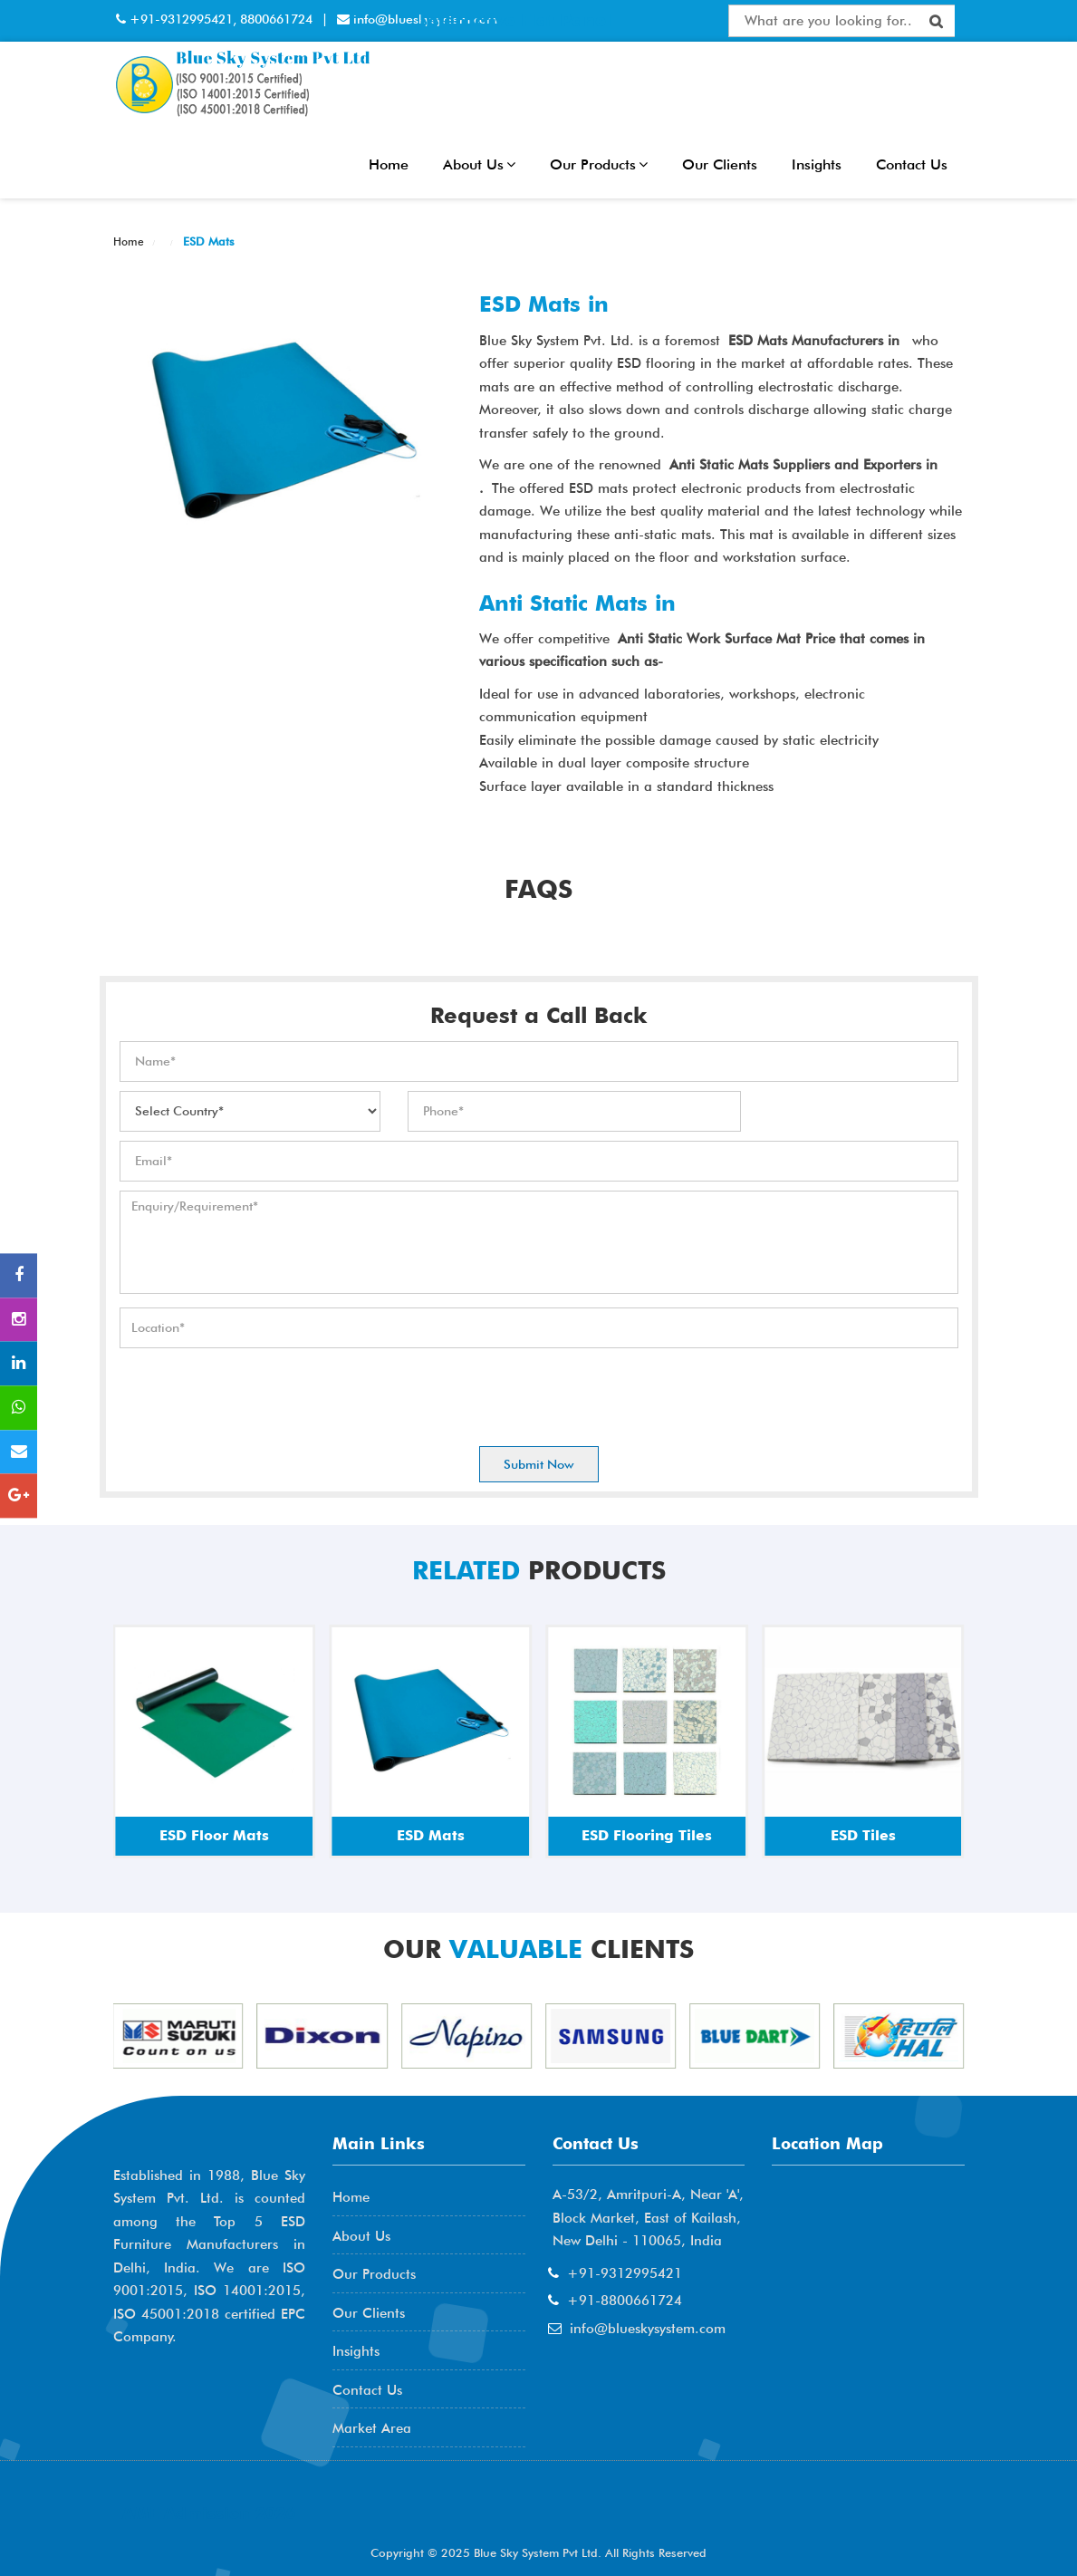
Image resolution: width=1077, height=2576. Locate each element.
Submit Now (539, 1464)
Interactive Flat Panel (515, 20)
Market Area (371, 2428)
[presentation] (257, 1392)
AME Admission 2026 (208, 2513)
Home (389, 164)
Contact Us (911, 164)
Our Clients (719, 164)
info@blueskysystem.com (648, 2328)
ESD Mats (207, 241)
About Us (479, 164)
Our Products (599, 164)
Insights (816, 164)
